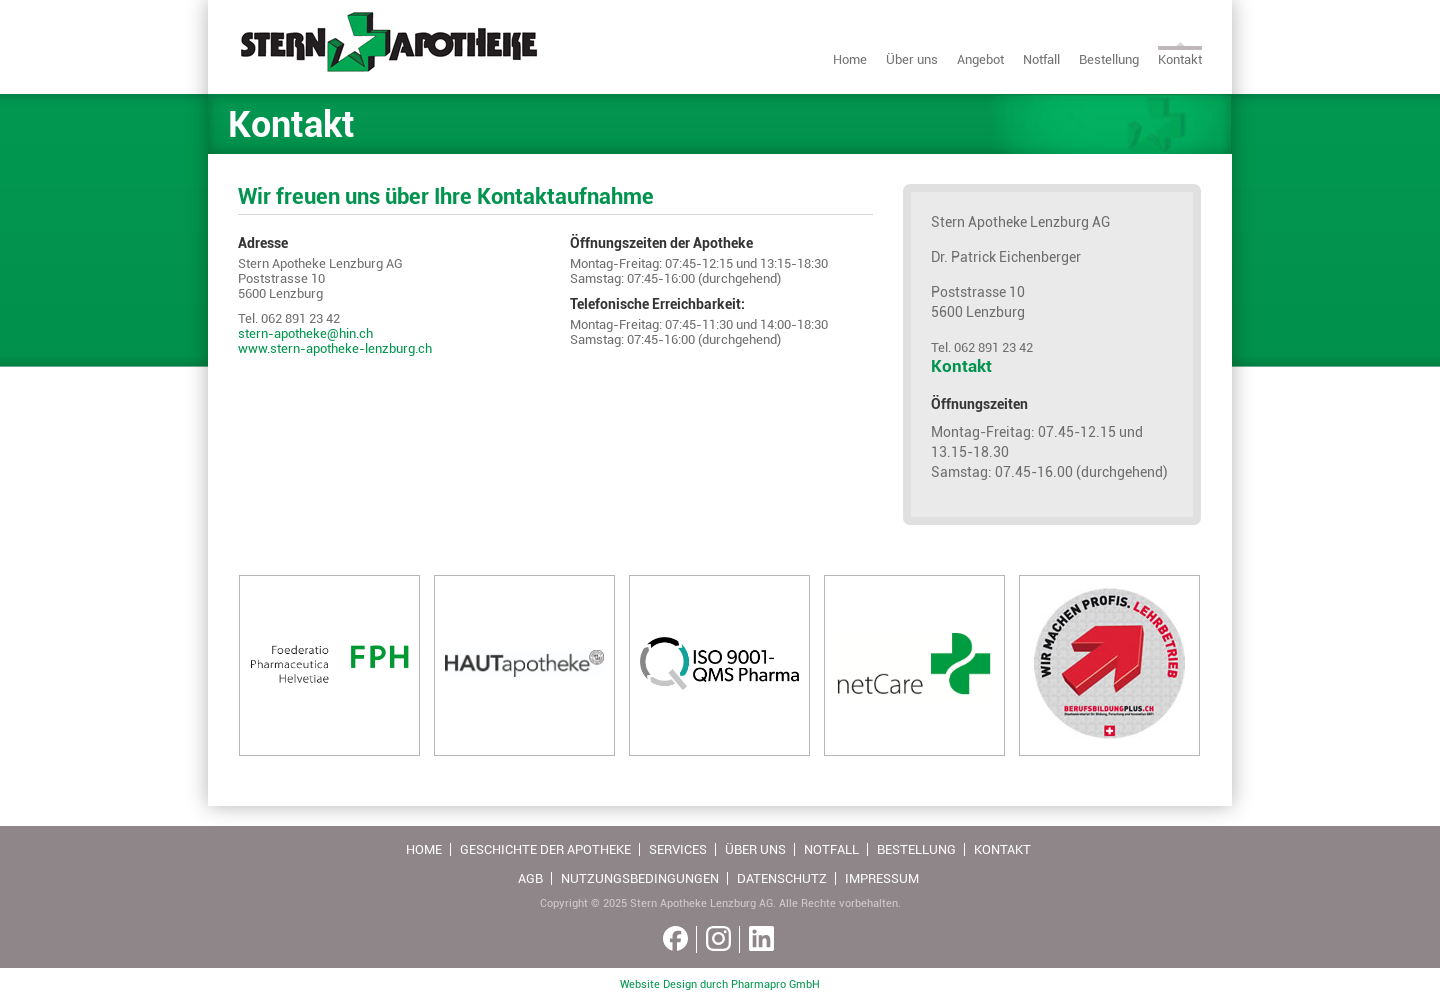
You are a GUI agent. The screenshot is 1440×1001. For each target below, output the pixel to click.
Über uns (912, 59)
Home (850, 59)
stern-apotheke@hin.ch (305, 333)
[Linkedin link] (761, 939)
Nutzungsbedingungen (640, 878)
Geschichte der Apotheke (545, 849)
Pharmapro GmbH (775, 984)
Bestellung (1109, 59)
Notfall (1041, 59)
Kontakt (1180, 59)
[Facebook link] (675, 939)
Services (678, 849)
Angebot (980, 59)
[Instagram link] (718, 939)
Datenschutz (782, 878)
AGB (530, 878)
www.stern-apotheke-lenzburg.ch (335, 348)
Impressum (882, 878)
